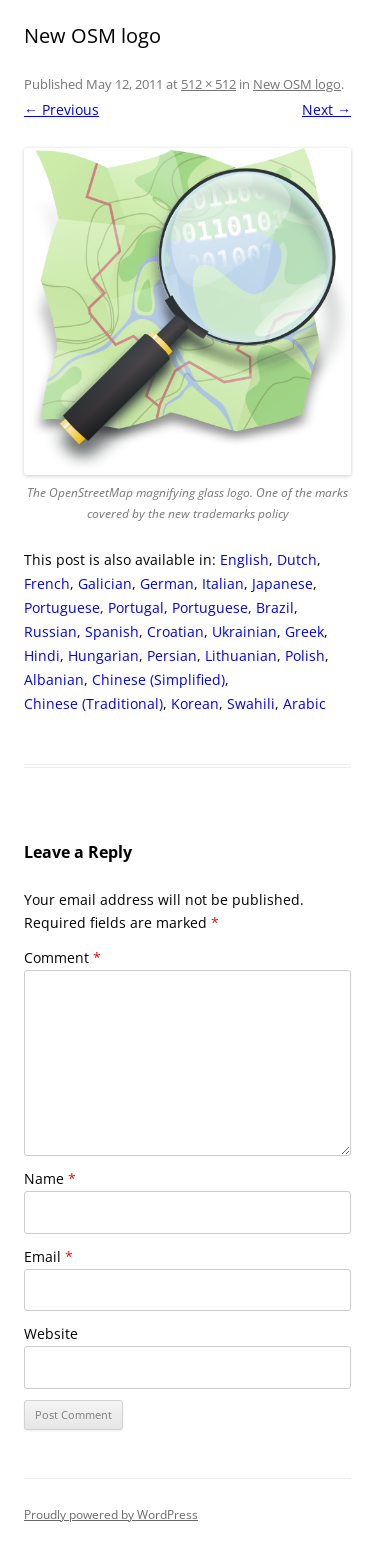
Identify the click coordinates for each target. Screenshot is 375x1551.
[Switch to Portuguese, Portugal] (94, 608)
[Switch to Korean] (195, 704)
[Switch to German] (167, 584)
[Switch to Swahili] (251, 704)
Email (48, 1256)
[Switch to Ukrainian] (244, 632)
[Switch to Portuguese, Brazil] (233, 608)
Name (50, 1178)
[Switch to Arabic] (304, 704)
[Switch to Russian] (50, 632)
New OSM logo (297, 84)
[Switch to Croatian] (175, 632)
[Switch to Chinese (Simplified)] (158, 680)
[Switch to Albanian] (54, 680)
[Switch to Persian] (172, 656)
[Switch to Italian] (223, 584)
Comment (62, 957)
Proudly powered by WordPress (111, 1514)
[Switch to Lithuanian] (241, 656)
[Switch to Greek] (304, 632)
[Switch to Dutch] (297, 560)
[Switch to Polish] (305, 656)
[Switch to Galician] (105, 584)
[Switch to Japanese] (282, 584)
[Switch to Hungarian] (103, 656)
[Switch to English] (244, 560)
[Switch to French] (47, 584)
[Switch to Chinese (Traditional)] (93, 704)
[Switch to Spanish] (112, 632)
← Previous (61, 109)
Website (51, 1333)
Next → (326, 109)
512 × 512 (208, 84)
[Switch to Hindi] (42, 656)
